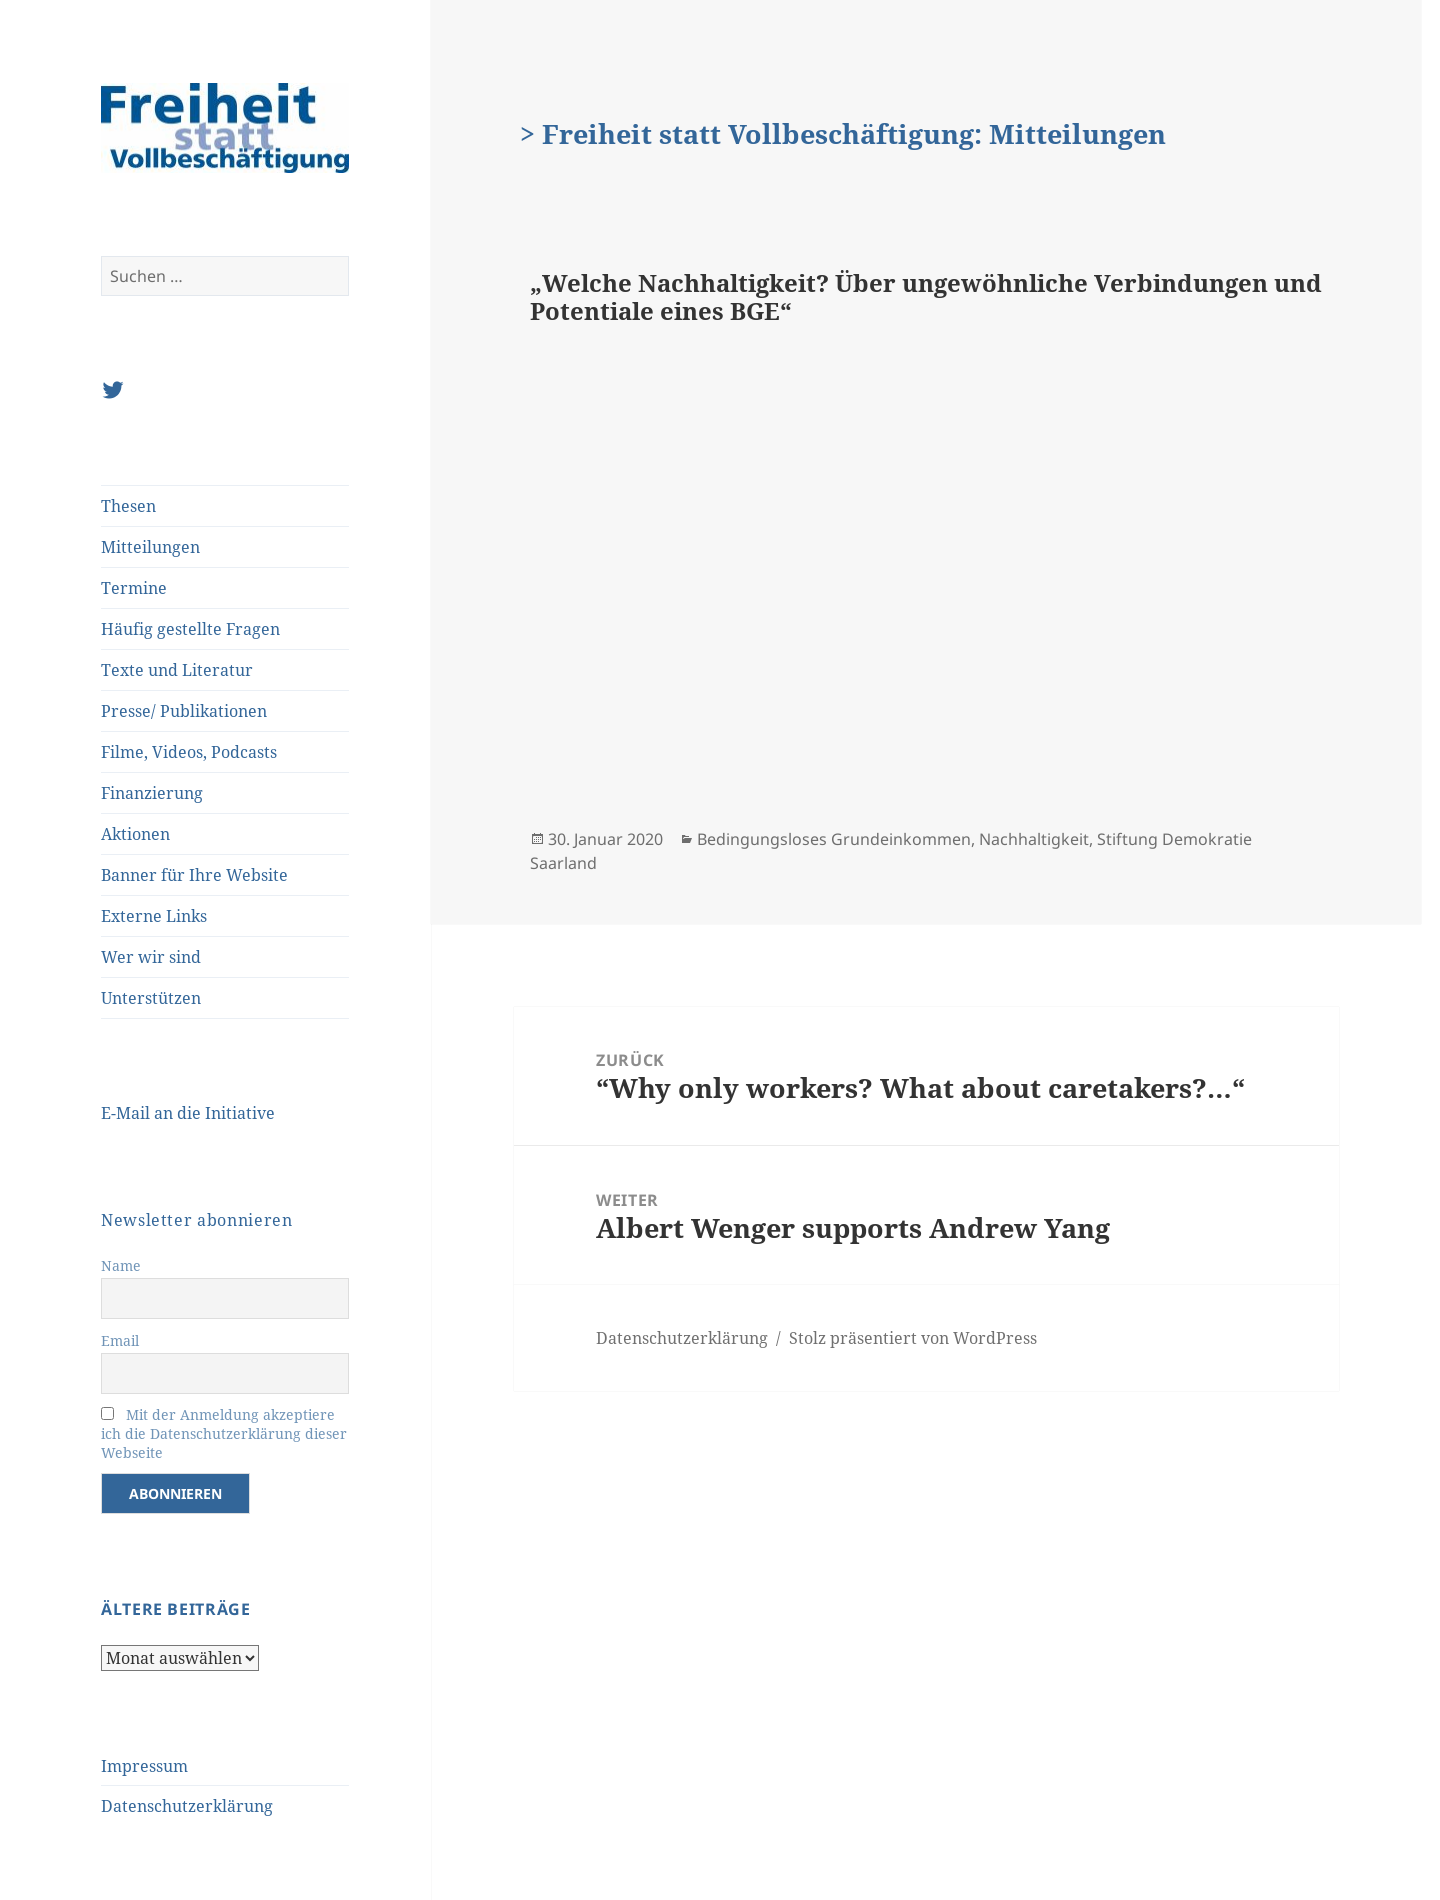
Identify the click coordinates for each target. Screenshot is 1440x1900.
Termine (134, 588)
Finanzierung (152, 793)
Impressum (144, 1766)
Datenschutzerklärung (187, 1806)
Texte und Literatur (177, 670)
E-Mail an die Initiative (188, 1113)
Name (121, 1265)
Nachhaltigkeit (1034, 839)
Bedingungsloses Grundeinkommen (834, 839)
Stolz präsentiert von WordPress (913, 1338)
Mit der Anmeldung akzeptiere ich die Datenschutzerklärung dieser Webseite (224, 1433)
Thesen (128, 506)
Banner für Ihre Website (194, 875)
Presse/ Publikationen (184, 711)
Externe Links (154, 916)
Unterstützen (151, 998)
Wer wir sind (151, 957)
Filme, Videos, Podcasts (189, 752)
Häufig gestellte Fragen (190, 629)
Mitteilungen (150, 547)
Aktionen (135, 834)
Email (120, 1340)
